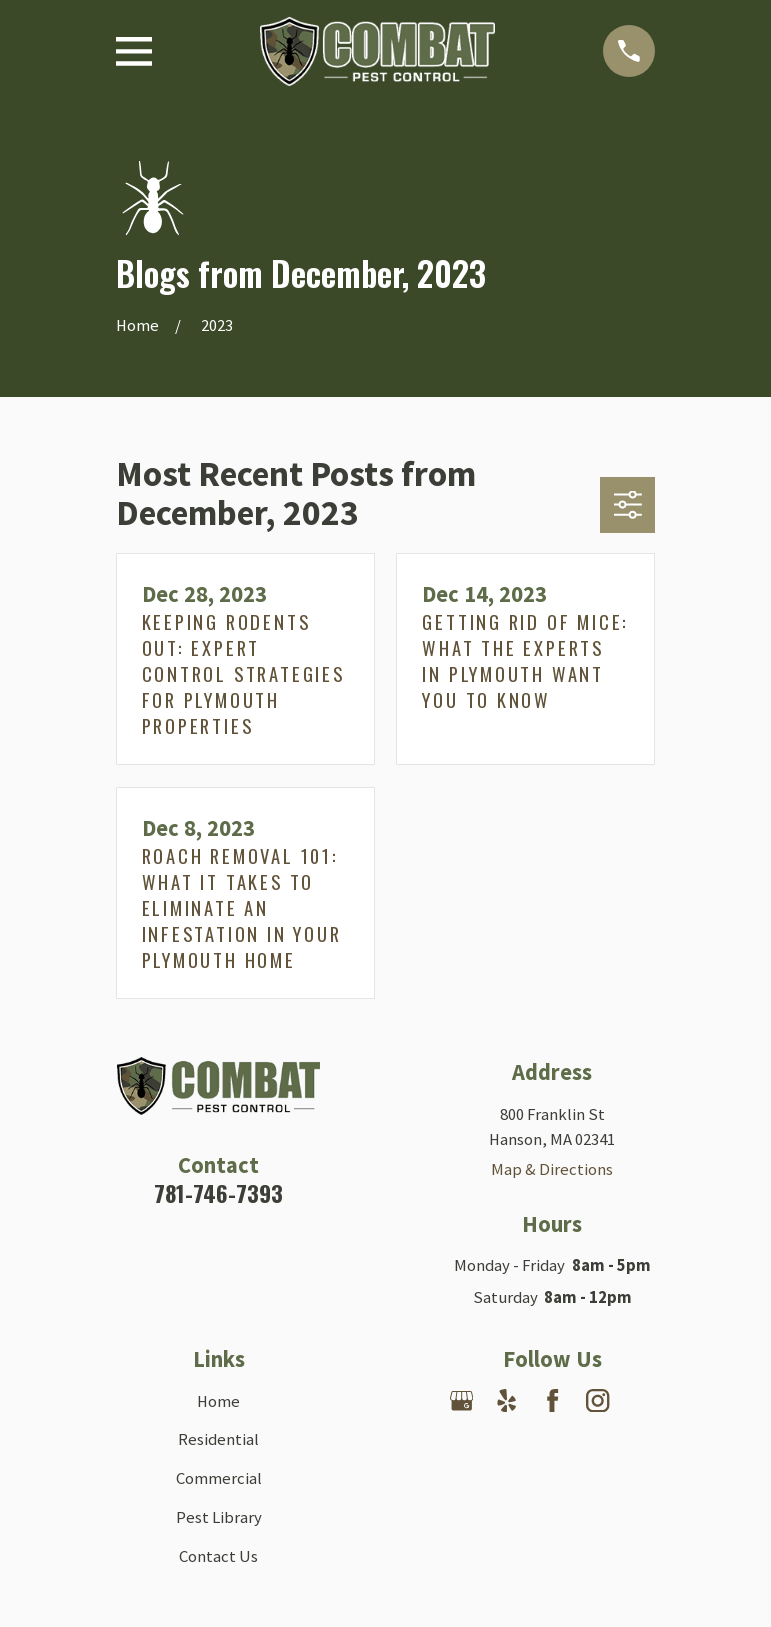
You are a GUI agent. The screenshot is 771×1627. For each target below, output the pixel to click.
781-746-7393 (218, 1193)
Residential (218, 1439)
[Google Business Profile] (461, 1400)
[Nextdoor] (642, 1400)
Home (218, 1401)
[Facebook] (552, 1400)
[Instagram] (597, 1400)
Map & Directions (552, 1169)
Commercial (219, 1478)
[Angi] (552, 1445)
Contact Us (218, 1556)
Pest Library (219, 1517)
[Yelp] (506, 1400)
